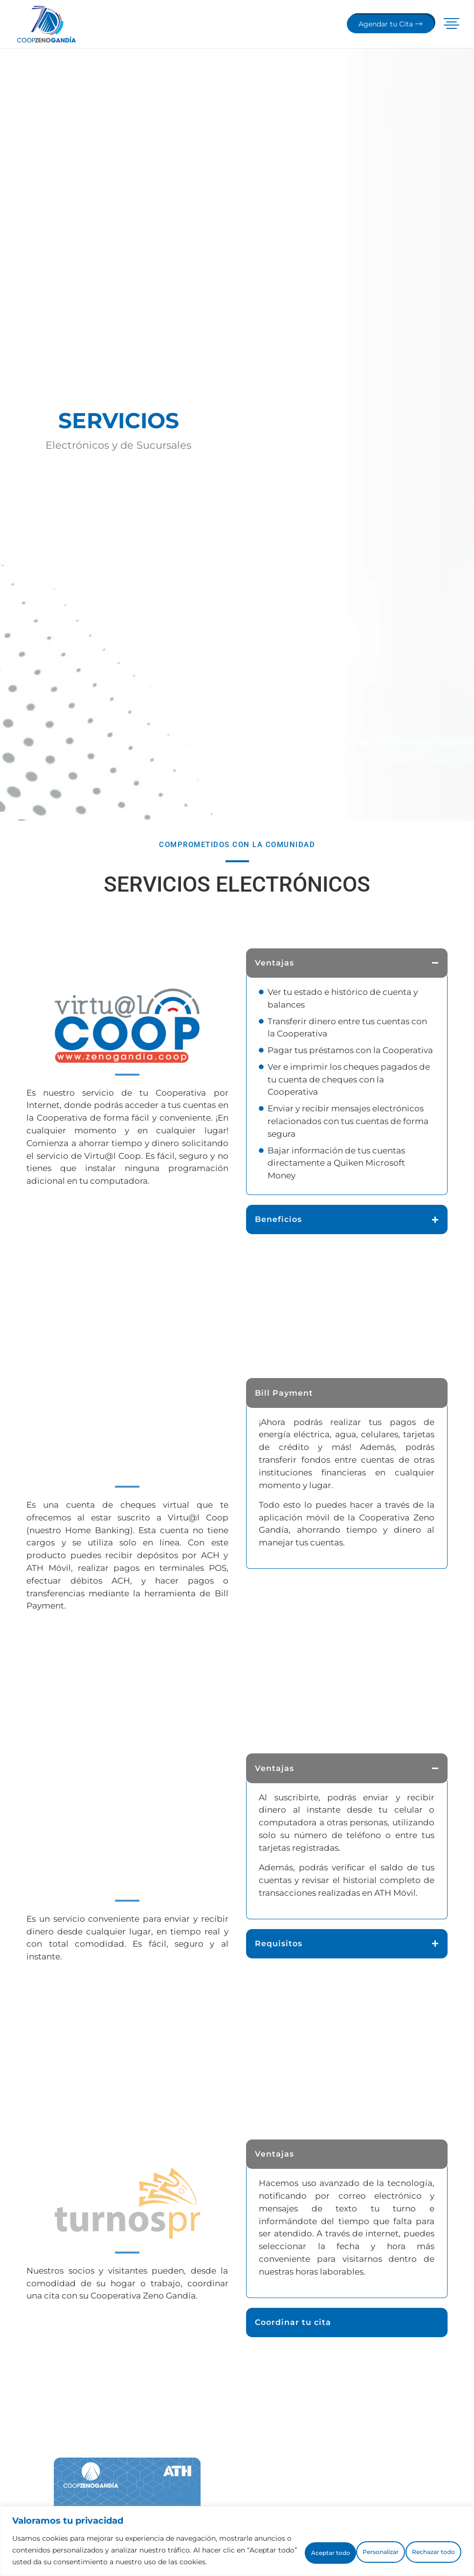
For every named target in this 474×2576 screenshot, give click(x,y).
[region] (237, 2535)
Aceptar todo (424, 2544)
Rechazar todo (343, 2544)
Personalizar (264, 2544)
